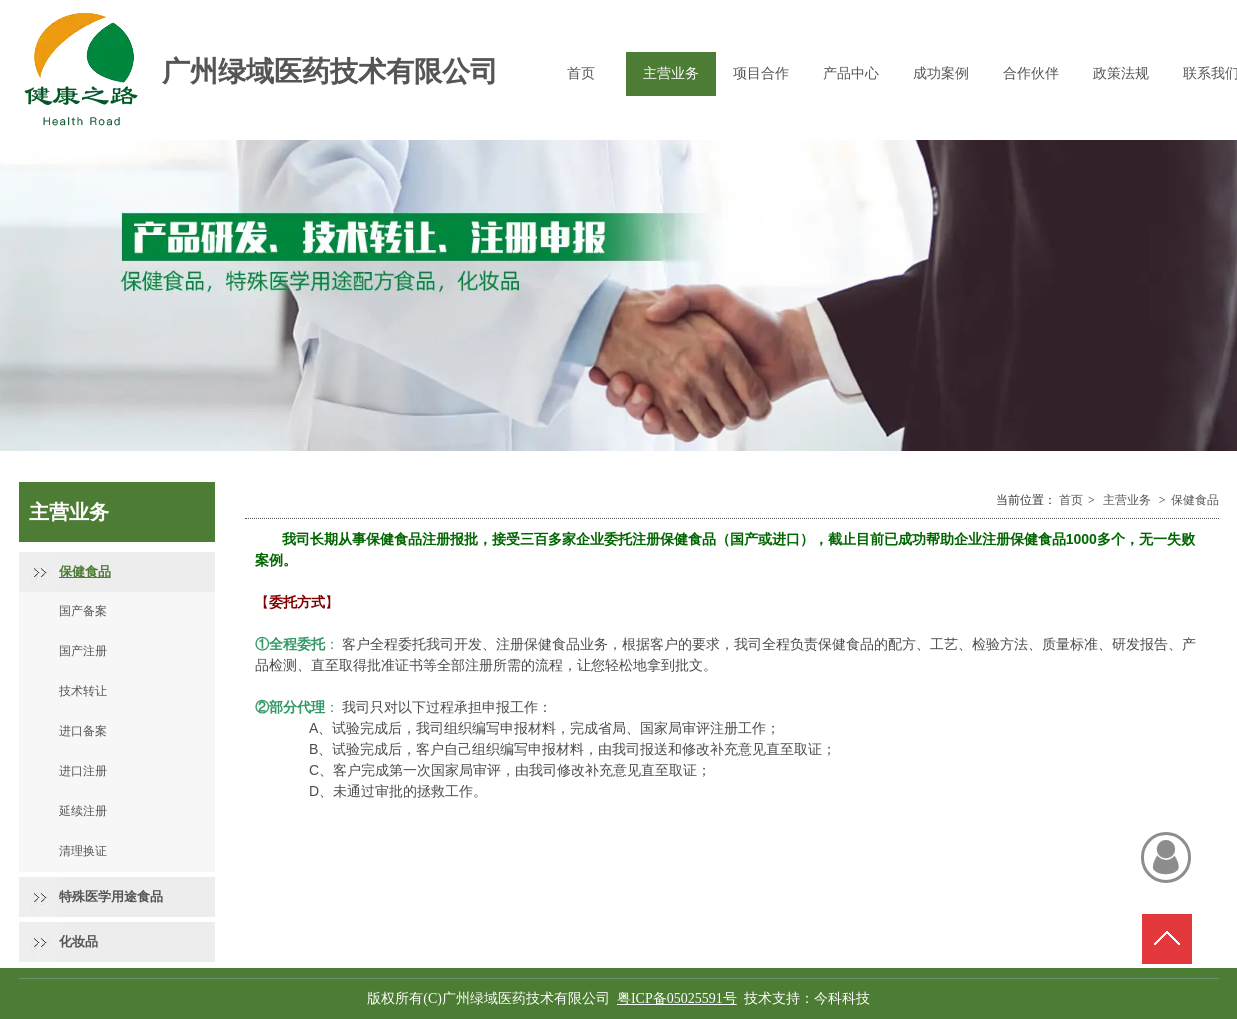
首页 (1071, 500)
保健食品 (1195, 500)
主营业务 (1127, 500)
